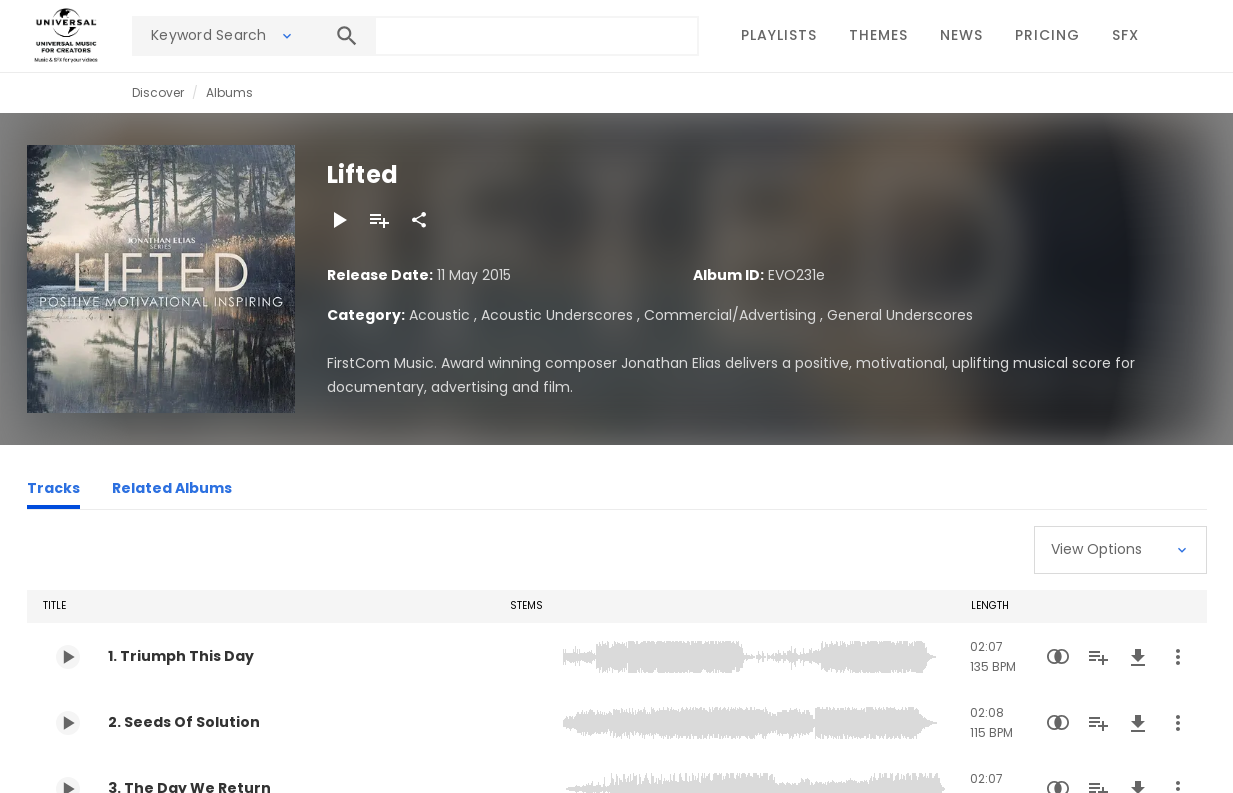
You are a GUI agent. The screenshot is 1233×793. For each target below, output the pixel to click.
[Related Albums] (172, 491)
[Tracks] (53, 491)
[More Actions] (1178, 657)
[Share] (419, 220)
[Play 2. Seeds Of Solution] (68, 723)
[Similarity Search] (1058, 657)
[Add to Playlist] (379, 220)
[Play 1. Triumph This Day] (68, 657)
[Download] (1138, 657)
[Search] (347, 36)
